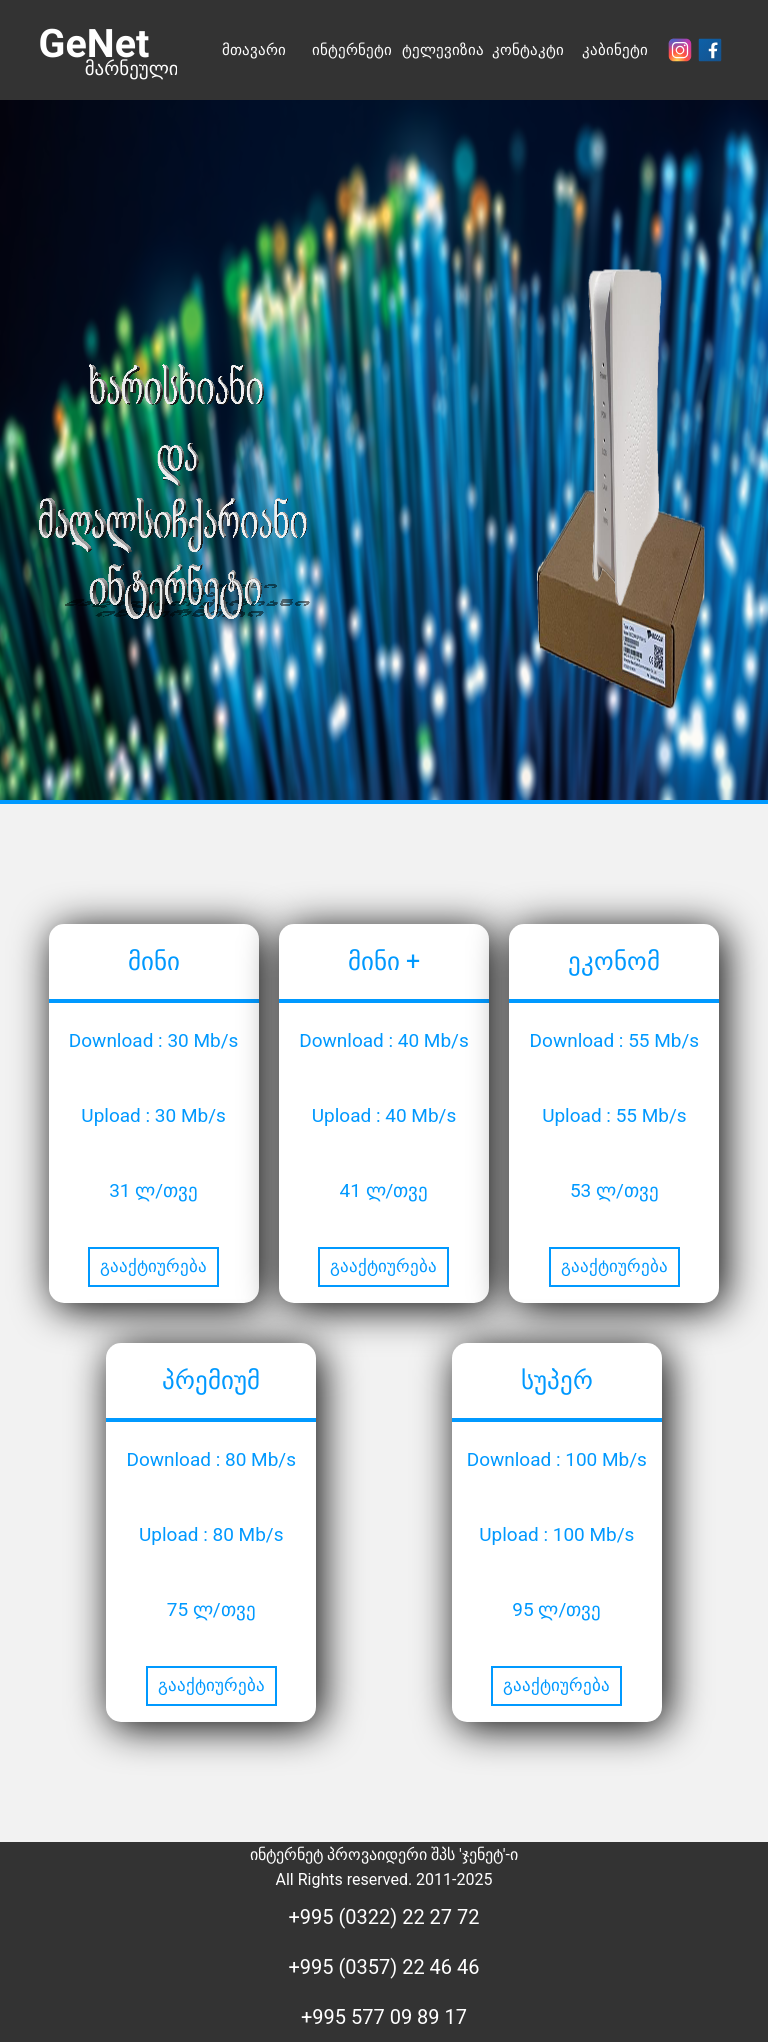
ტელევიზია (443, 50)
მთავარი (254, 50)
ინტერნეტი (352, 50)
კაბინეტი (615, 50)
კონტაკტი (528, 50)
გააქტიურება (153, 1266)
